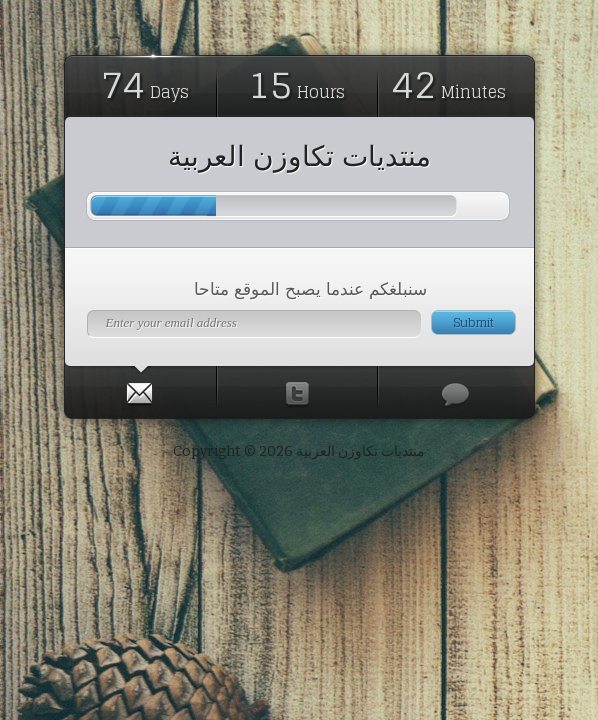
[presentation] (140, 389)
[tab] (141, 389)
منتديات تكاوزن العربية (299, 156)
